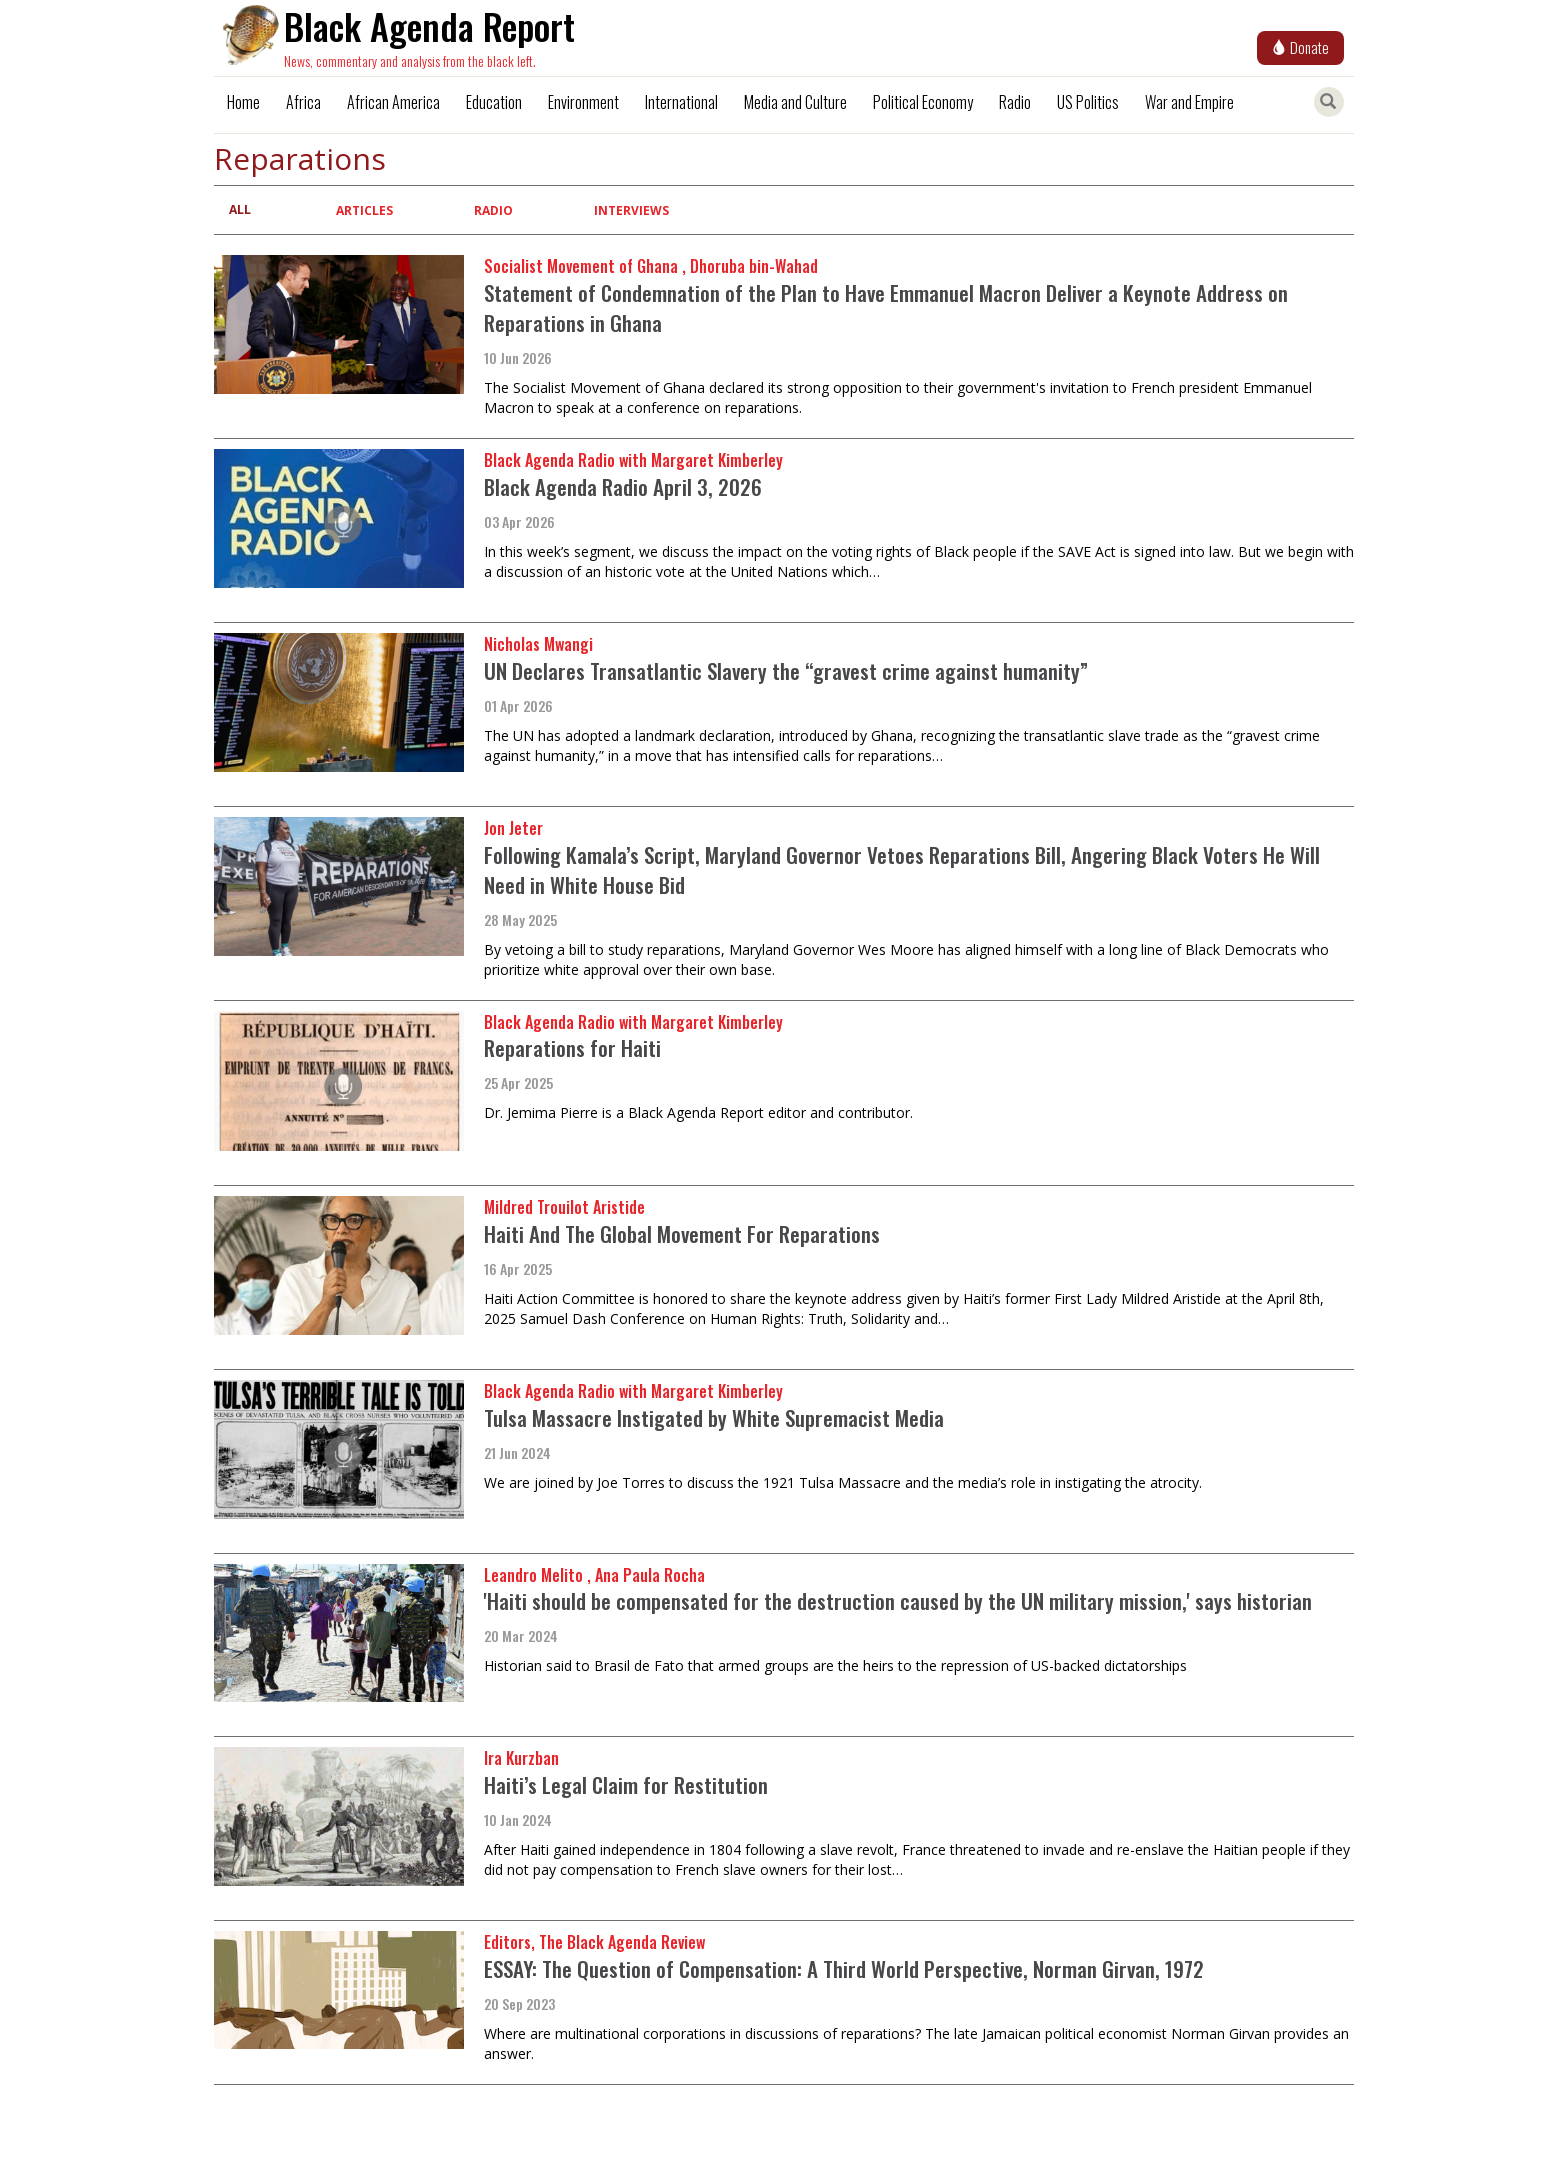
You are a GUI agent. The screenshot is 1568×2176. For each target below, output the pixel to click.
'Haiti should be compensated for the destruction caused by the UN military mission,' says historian (898, 1600)
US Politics (1088, 102)
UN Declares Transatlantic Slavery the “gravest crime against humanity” (786, 670)
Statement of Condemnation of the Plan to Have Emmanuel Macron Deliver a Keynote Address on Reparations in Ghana (886, 307)
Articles (364, 210)
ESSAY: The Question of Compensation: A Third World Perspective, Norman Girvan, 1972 (844, 1968)
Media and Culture (795, 102)
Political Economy (923, 102)
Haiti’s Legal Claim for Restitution (626, 1784)
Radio (1015, 102)
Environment (583, 102)
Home (243, 102)
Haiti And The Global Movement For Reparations (682, 1233)
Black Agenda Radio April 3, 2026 (623, 486)
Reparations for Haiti (572, 1047)
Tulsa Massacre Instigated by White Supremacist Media (714, 1417)
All (240, 209)
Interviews (631, 210)
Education (494, 102)
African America (393, 102)
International (681, 102)
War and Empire (1189, 102)
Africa (303, 102)
